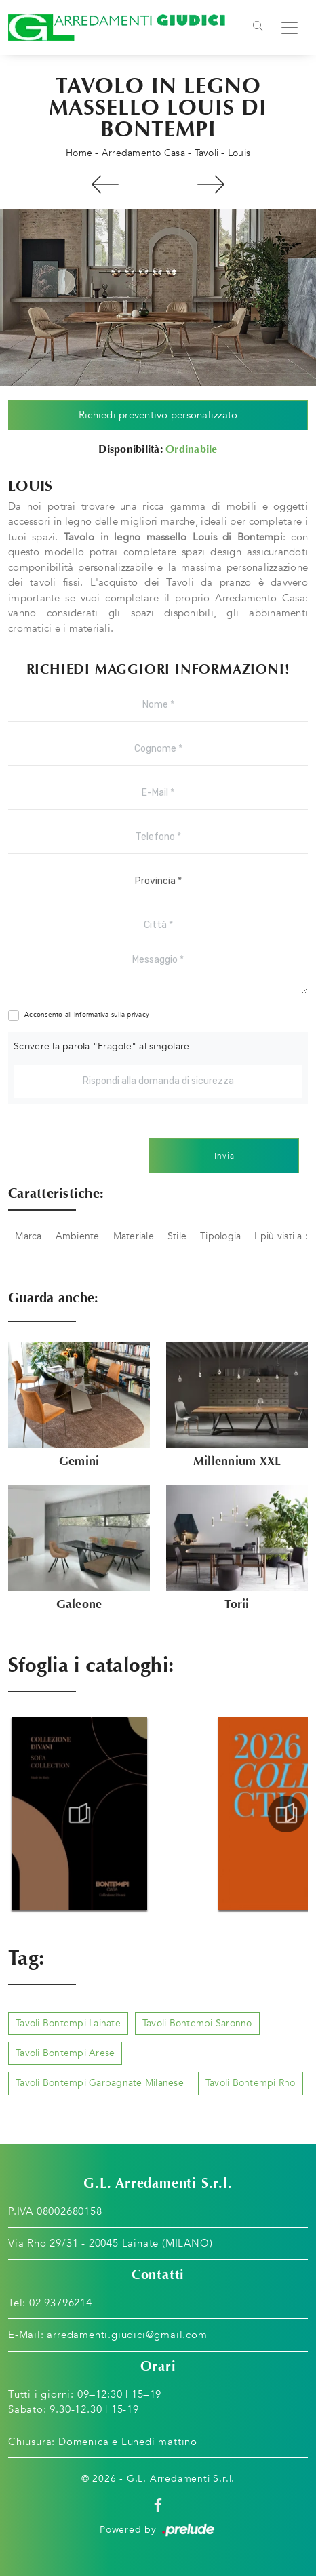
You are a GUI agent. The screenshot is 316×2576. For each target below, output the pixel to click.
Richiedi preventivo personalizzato (158, 415)
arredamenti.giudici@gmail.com (127, 2334)
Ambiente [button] (78, 1236)
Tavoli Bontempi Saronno (197, 2023)
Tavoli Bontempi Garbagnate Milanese (100, 2082)
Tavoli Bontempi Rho (250, 2082)
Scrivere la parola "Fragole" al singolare (101, 1046)
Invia (224, 1155)
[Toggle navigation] (258, 27)
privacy (138, 1015)
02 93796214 (60, 2303)
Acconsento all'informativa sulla (86, 1015)
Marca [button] (28, 1236)
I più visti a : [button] (281, 1236)
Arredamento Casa (143, 152)
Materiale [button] (133, 1236)
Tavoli (207, 152)
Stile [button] (176, 1236)
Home (79, 152)
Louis (239, 152)
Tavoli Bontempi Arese (65, 2053)
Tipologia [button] (220, 1236)
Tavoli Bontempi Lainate (68, 2023)
